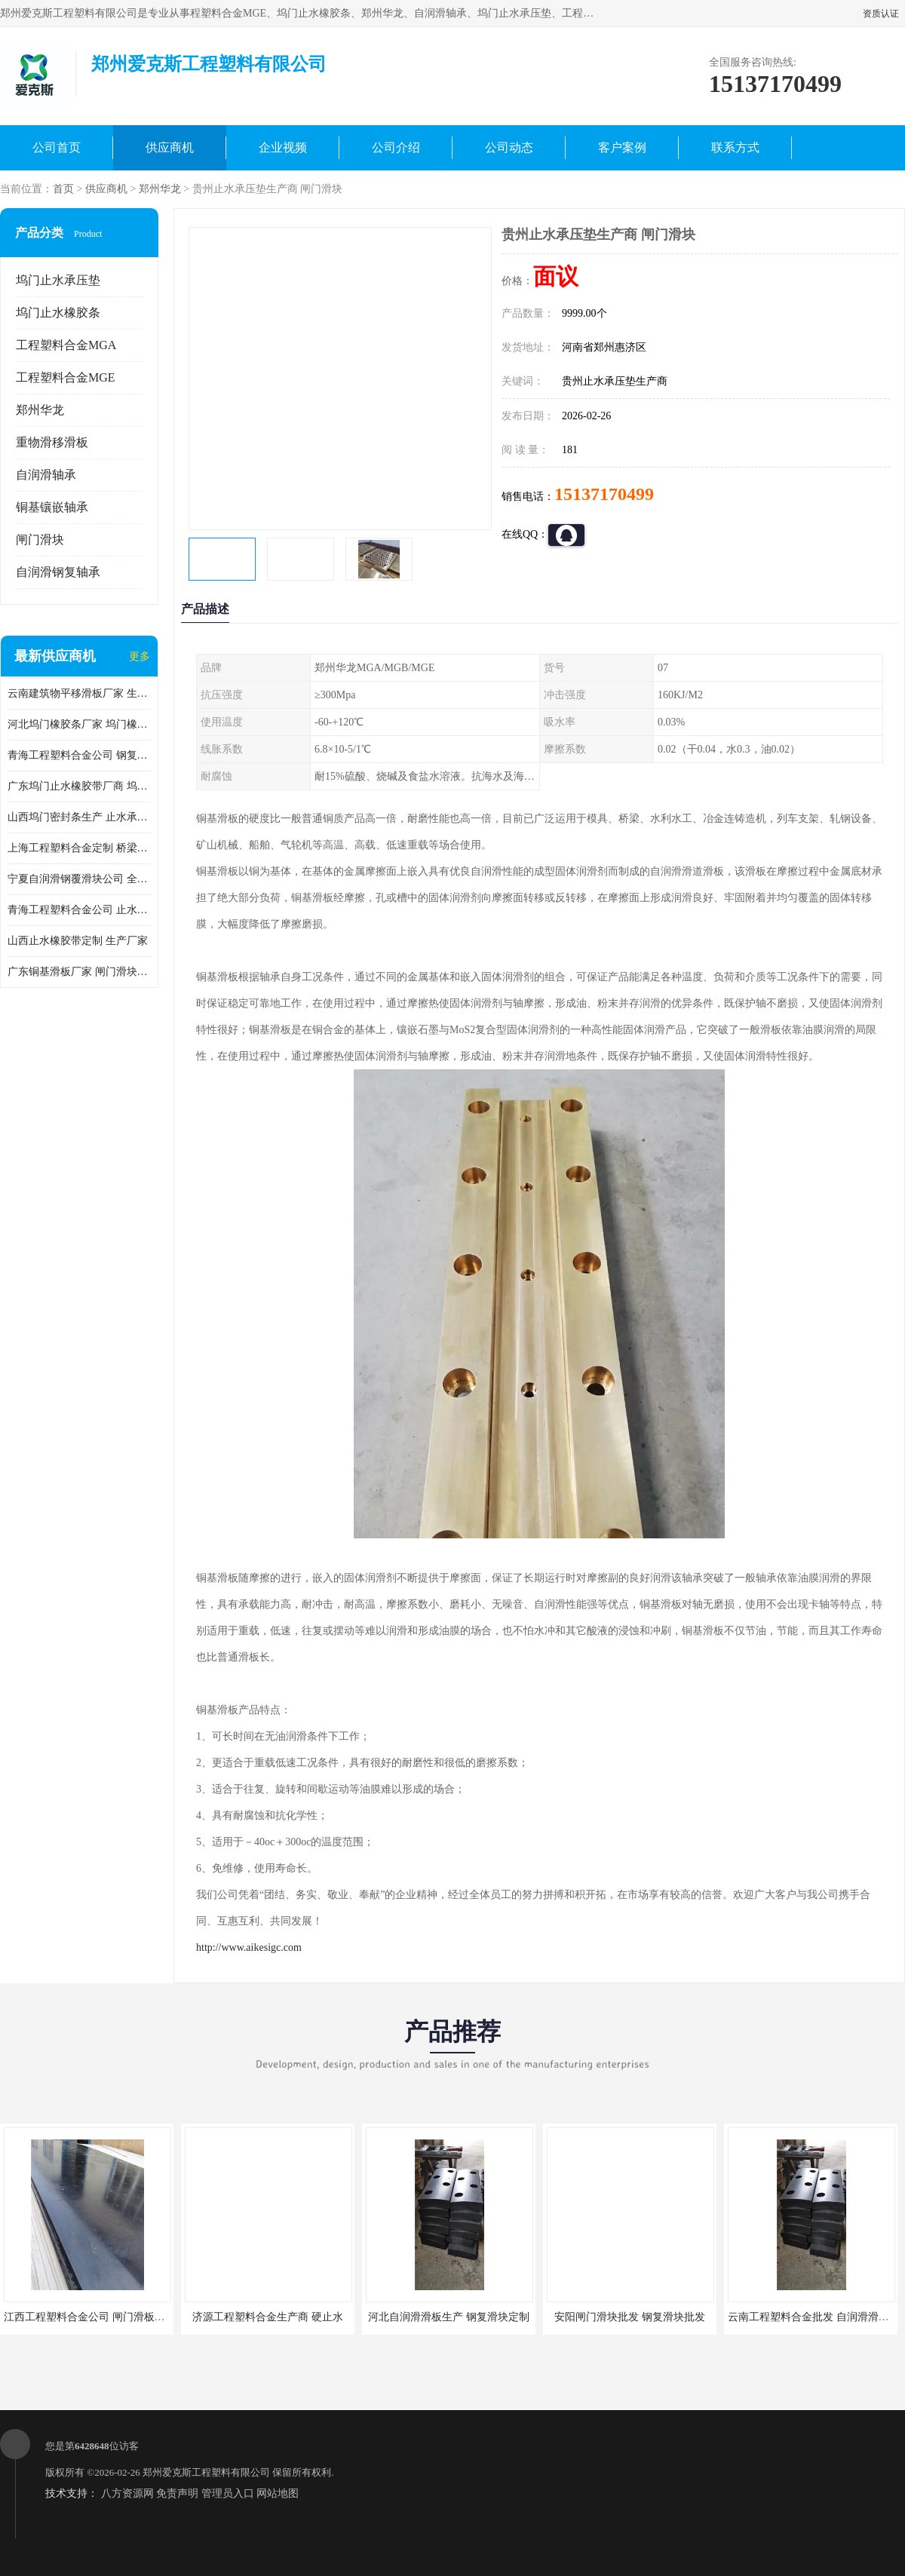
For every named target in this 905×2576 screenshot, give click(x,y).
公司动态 (509, 147)
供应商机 (170, 147)
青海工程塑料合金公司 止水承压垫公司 (79, 909)
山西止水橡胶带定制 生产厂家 (78, 940)
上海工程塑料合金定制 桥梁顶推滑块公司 (79, 848)
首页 (63, 189)
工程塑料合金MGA (66, 345)
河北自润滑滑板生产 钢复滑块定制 (448, 2317)
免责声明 (177, 2493)
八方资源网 (127, 2493)
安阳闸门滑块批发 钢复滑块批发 (629, 2317)
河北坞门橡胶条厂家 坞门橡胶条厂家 (79, 724)
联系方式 (735, 147)
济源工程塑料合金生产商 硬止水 (267, 2317)
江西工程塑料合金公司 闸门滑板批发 (90, 2317)
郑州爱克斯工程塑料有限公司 (206, 2472)
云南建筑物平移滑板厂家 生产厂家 (79, 693)
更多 (139, 656)
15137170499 (604, 494)
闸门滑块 (40, 539)
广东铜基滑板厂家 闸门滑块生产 (79, 971)
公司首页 (56, 147)
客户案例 (622, 147)
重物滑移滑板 (52, 442)
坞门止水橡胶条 (58, 312)
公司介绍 (396, 147)
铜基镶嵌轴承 (52, 507)
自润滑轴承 (46, 474)
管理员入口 (227, 2493)
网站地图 (277, 2493)
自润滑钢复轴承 (58, 572)
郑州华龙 (160, 189)
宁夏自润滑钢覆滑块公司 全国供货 (79, 879)
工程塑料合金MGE (65, 377)
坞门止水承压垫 (58, 280)
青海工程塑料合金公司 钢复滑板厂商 (79, 755)
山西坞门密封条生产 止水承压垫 (79, 817)
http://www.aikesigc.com (249, 1947)
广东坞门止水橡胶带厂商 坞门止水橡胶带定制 (79, 786)
